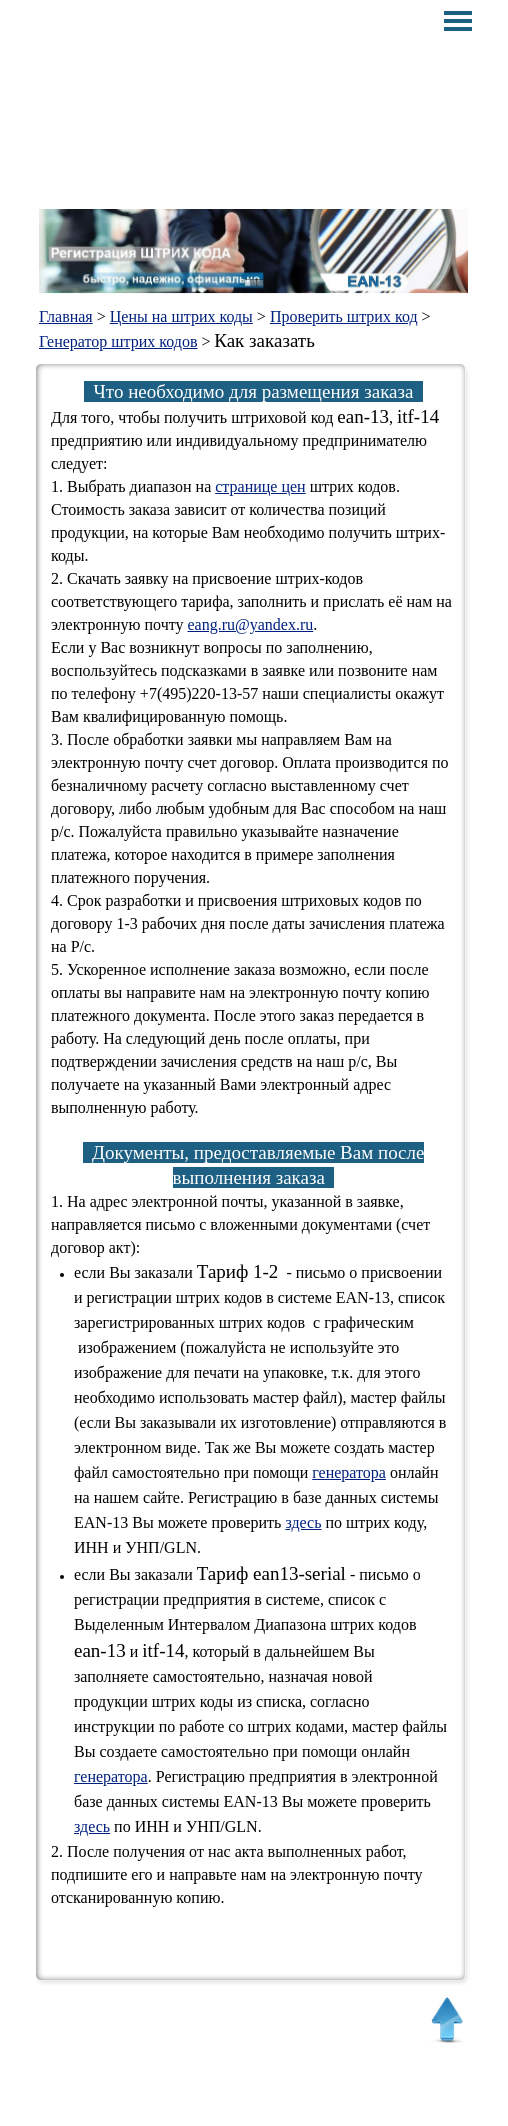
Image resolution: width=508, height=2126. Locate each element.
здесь (303, 1522)
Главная (66, 316)
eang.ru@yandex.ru (250, 624)
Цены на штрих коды (181, 316)
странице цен (260, 486)
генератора (349, 1472)
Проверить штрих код (344, 316)
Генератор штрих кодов (118, 341)
